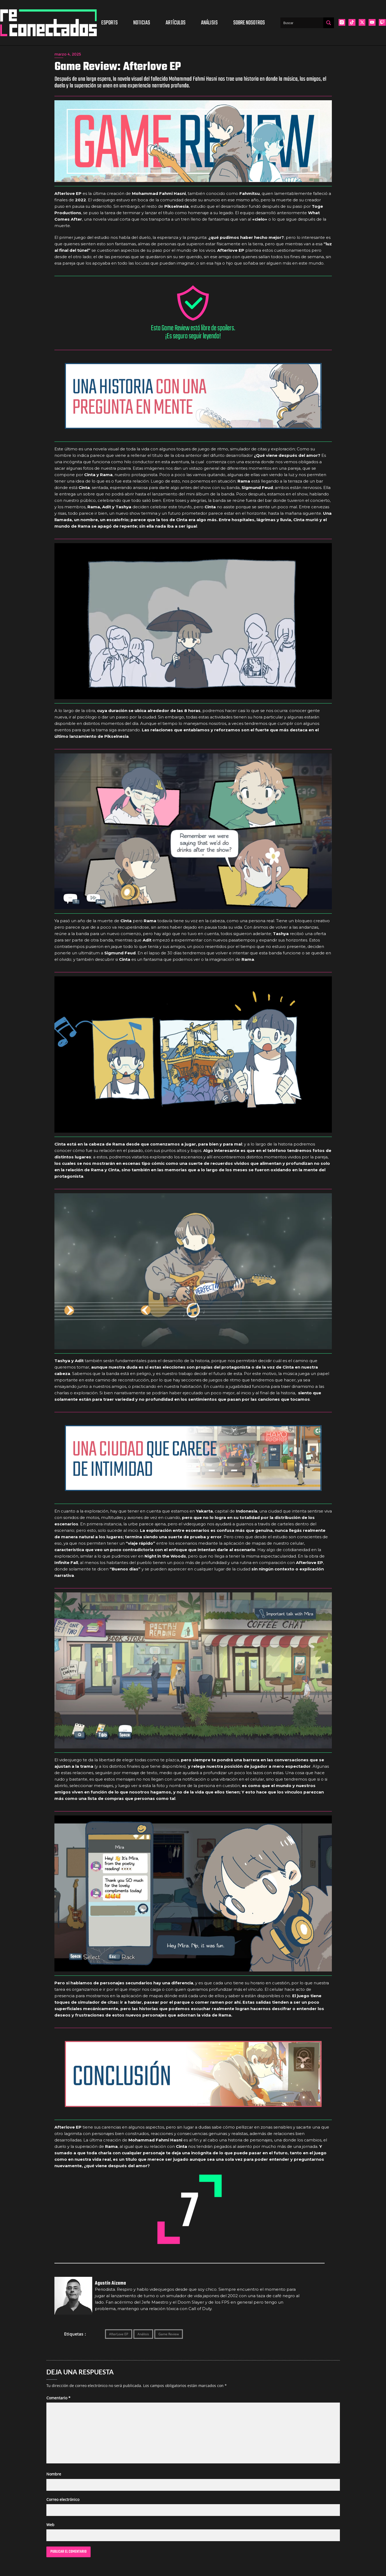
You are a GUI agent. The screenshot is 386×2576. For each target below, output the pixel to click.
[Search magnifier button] (328, 22)
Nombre (53, 2474)
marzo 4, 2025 (67, 54)
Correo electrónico (62, 2499)
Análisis (209, 22)
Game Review (168, 2334)
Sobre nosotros (249, 22)
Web (50, 2524)
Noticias (141, 22)
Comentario (58, 2397)
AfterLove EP (118, 2334)
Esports (109, 22)
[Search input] (302, 22)
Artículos (175, 22)
